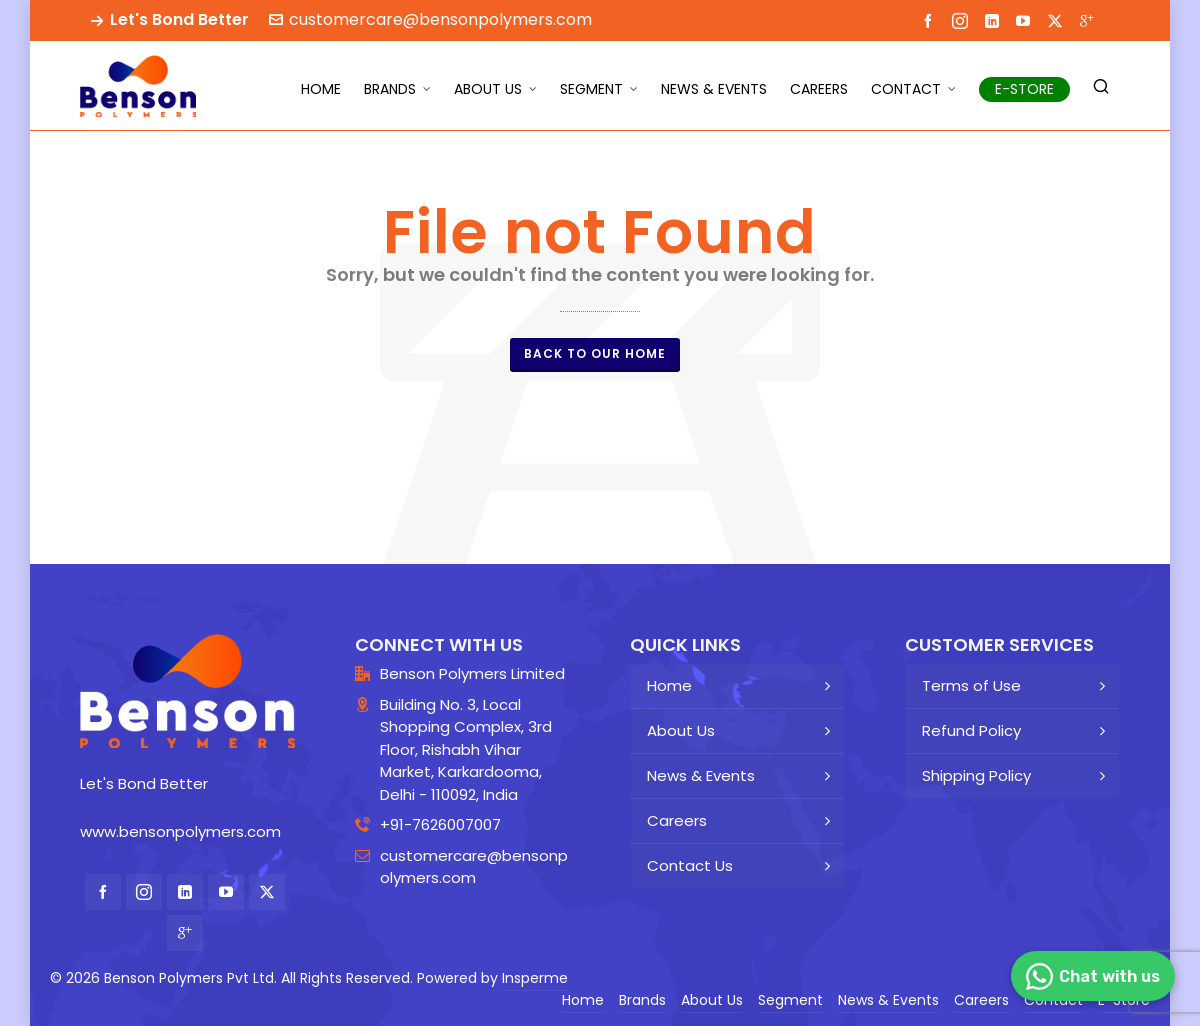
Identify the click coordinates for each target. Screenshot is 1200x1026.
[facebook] (931, 20)
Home (669, 685)
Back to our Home (595, 353)
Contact (1053, 1000)
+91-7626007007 (440, 824)
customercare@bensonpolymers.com (430, 19)
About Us (681, 730)
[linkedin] (995, 20)
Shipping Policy (976, 775)
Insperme (535, 978)
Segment (790, 1000)
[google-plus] (1090, 20)
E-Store (1124, 1000)
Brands (642, 1000)
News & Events (701, 775)
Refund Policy (971, 730)
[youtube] (1026, 20)
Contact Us (690, 865)
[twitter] (1058, 20)
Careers (677, 820)
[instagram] (963, 20)
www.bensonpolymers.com (180, 831)
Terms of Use (971, 685)
